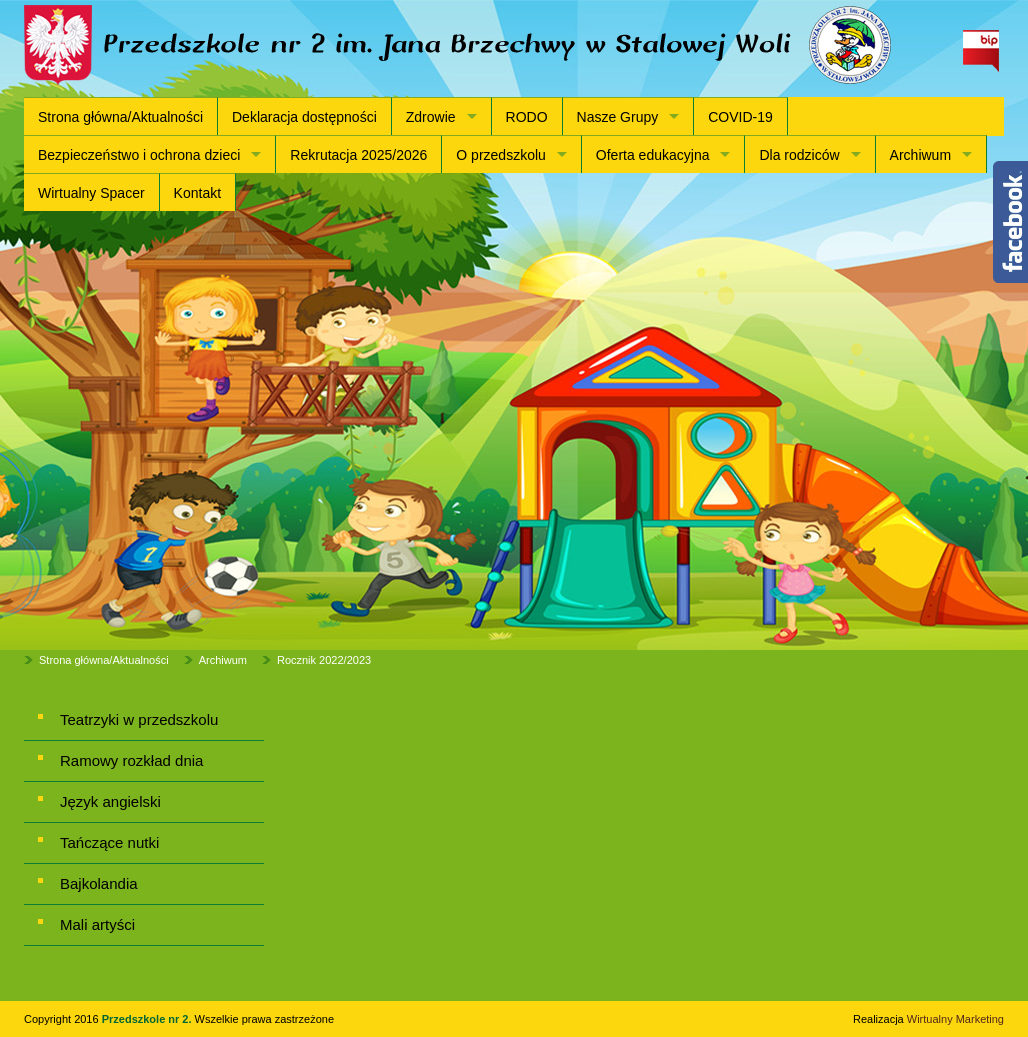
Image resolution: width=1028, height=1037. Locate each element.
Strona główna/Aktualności (120, 117)
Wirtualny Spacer (91, 193)
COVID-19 (740, 117)
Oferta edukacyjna (653, 155)
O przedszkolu (500, 155)
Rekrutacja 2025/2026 (358, 155)
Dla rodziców (799, 155)
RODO (527, 117)
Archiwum (920, 155)
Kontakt (197, 193)
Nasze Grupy (618, 117)
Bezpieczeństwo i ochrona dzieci (139, 155)
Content (1010, 222)
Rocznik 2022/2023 (324, 660)
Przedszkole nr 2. (148, 1019)
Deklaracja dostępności (304, 117)
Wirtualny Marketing (955, 1019)
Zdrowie (431, 117)
